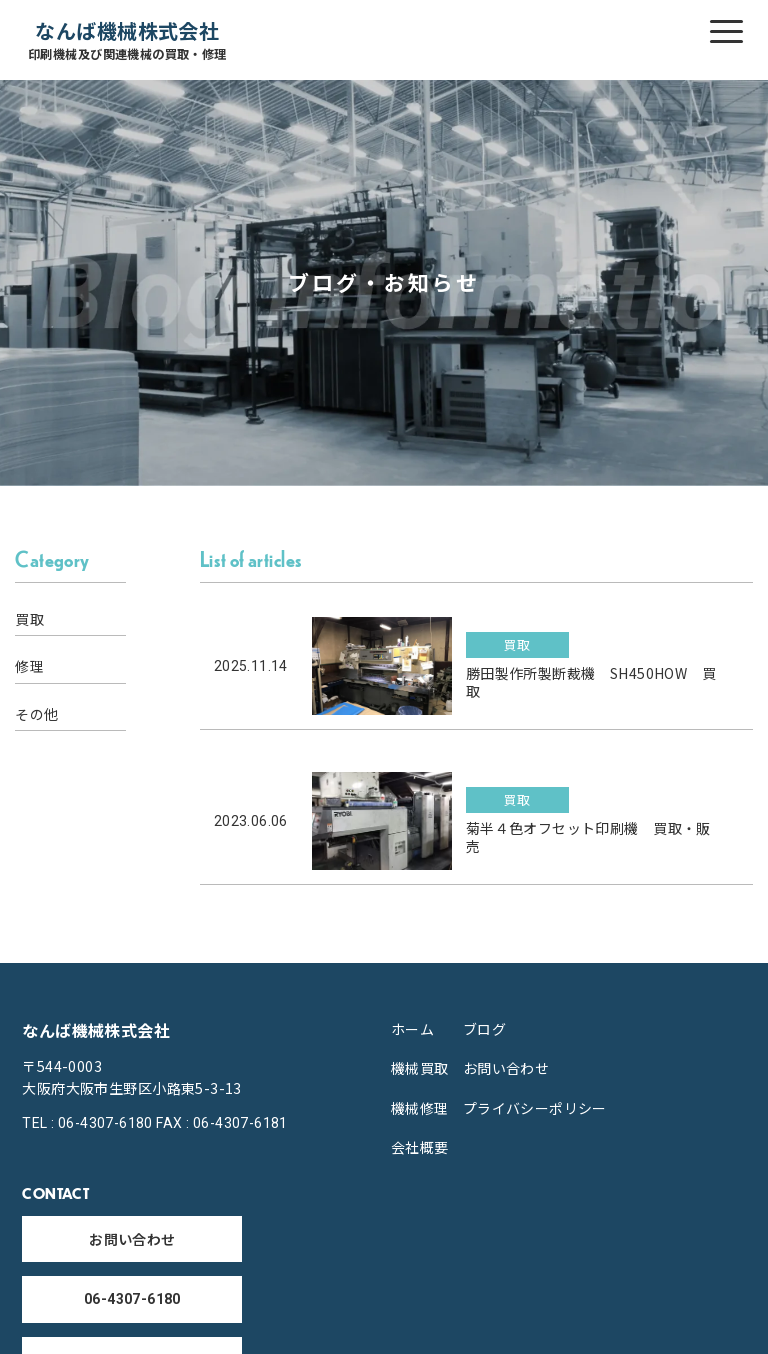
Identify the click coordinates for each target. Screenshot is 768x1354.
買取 (29, 619)
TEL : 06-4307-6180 (87, 1123)
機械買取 (420, 1068)
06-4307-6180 (132, 1299)
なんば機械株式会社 (127, 40)
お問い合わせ (506, 1068)
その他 (36, 714)
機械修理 (420, 1108)
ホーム (412, 1029)
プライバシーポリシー (535, 1108)
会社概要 (420, 1147)
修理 (29, 666)
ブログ (484, 1029)
